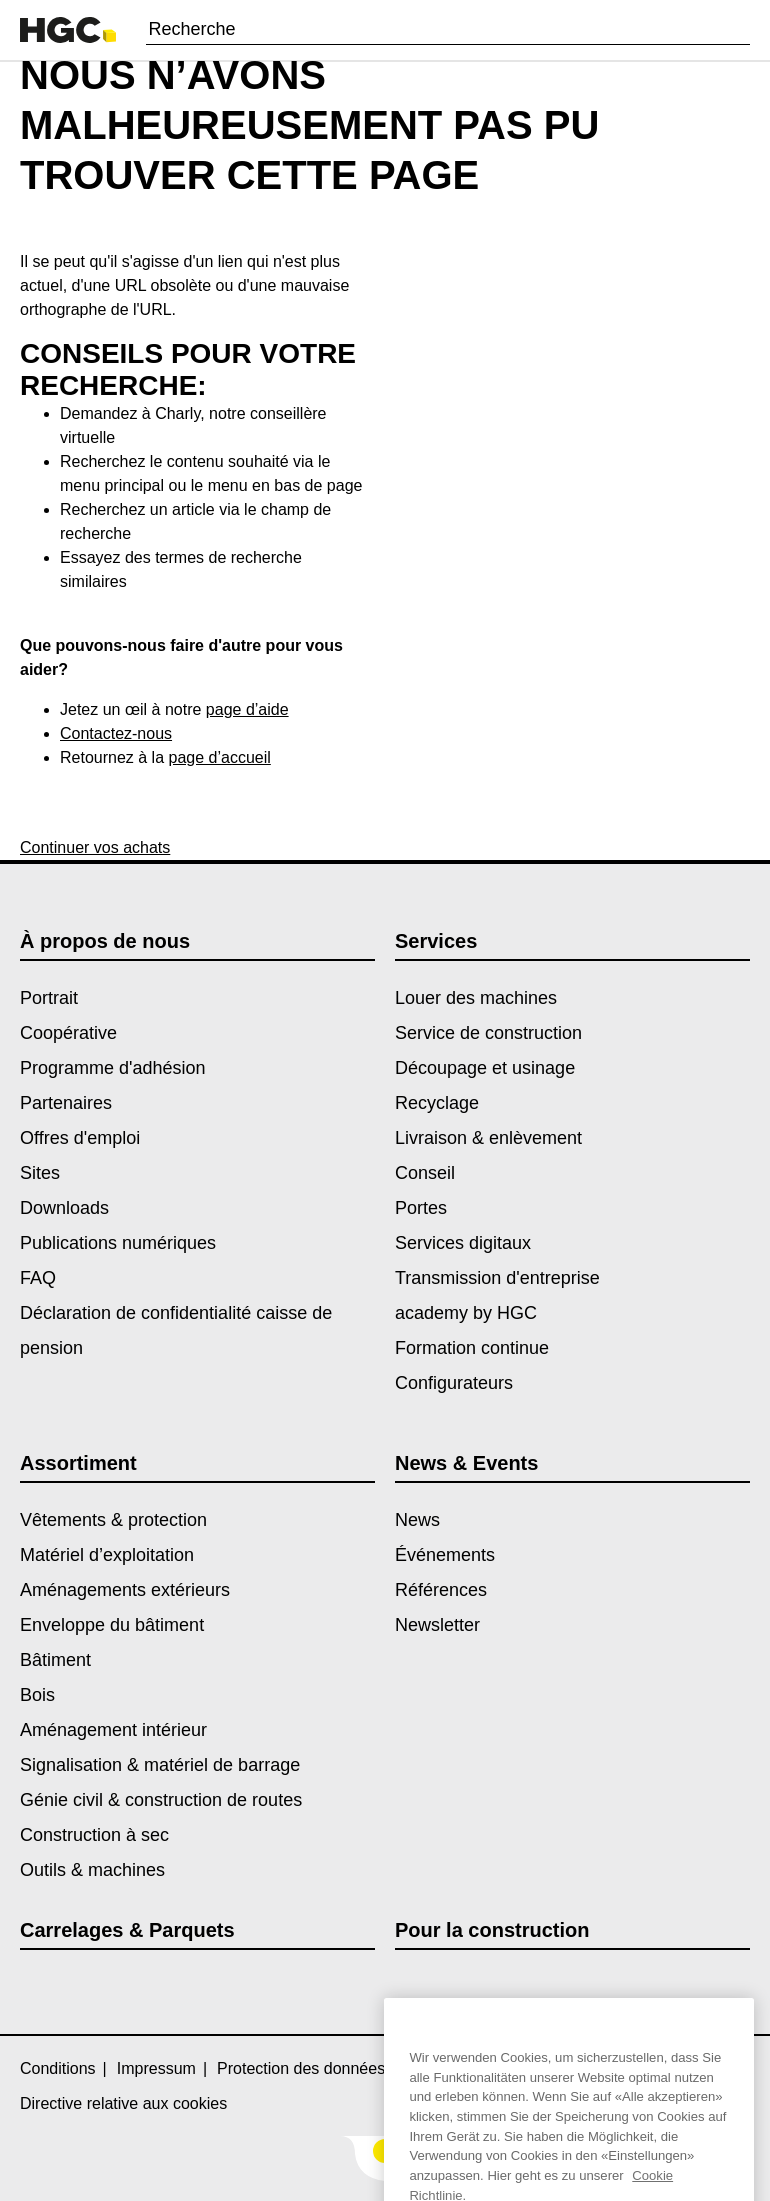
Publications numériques (118, 1243)
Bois (37, 1695)
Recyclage (437, 1103)
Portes (421, 1208)
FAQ (38, 1278)
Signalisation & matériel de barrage (160, 1765)
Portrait (49, 998)
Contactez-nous (116, 733)
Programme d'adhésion (113, 1068)
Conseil (425, 1173)
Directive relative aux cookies (123, 2103)
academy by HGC (466, 1313)
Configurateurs (454, 1383)
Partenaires (66, 1103)
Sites (40, 1173)
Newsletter (437, 1625)
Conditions (58, 2068)
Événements (445, 1555)
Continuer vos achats (95, 847)
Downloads (64, 1208)
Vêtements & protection (113, 1520)
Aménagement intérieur (113, 1730)
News (417, 1520)
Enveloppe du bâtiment (112, 1625)
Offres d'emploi (80, 1138)
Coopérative (68, 1033)
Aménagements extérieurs (125, 1590)
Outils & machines (92, 1870)
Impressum (156, 2068)
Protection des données (301, 2068)
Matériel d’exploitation (107, 1555)
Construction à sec (94, 1835)
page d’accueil (220, 757)
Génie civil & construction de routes (161, 1800)
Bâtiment (55, 1660)
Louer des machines (476, 998)
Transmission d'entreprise (497, 1278)
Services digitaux (463, 1243)
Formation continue (472, 1348)
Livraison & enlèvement (488, 1138)
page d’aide (247, 709)
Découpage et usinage (485, 1068)
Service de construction (488, 1033)
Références (441, 1590)
